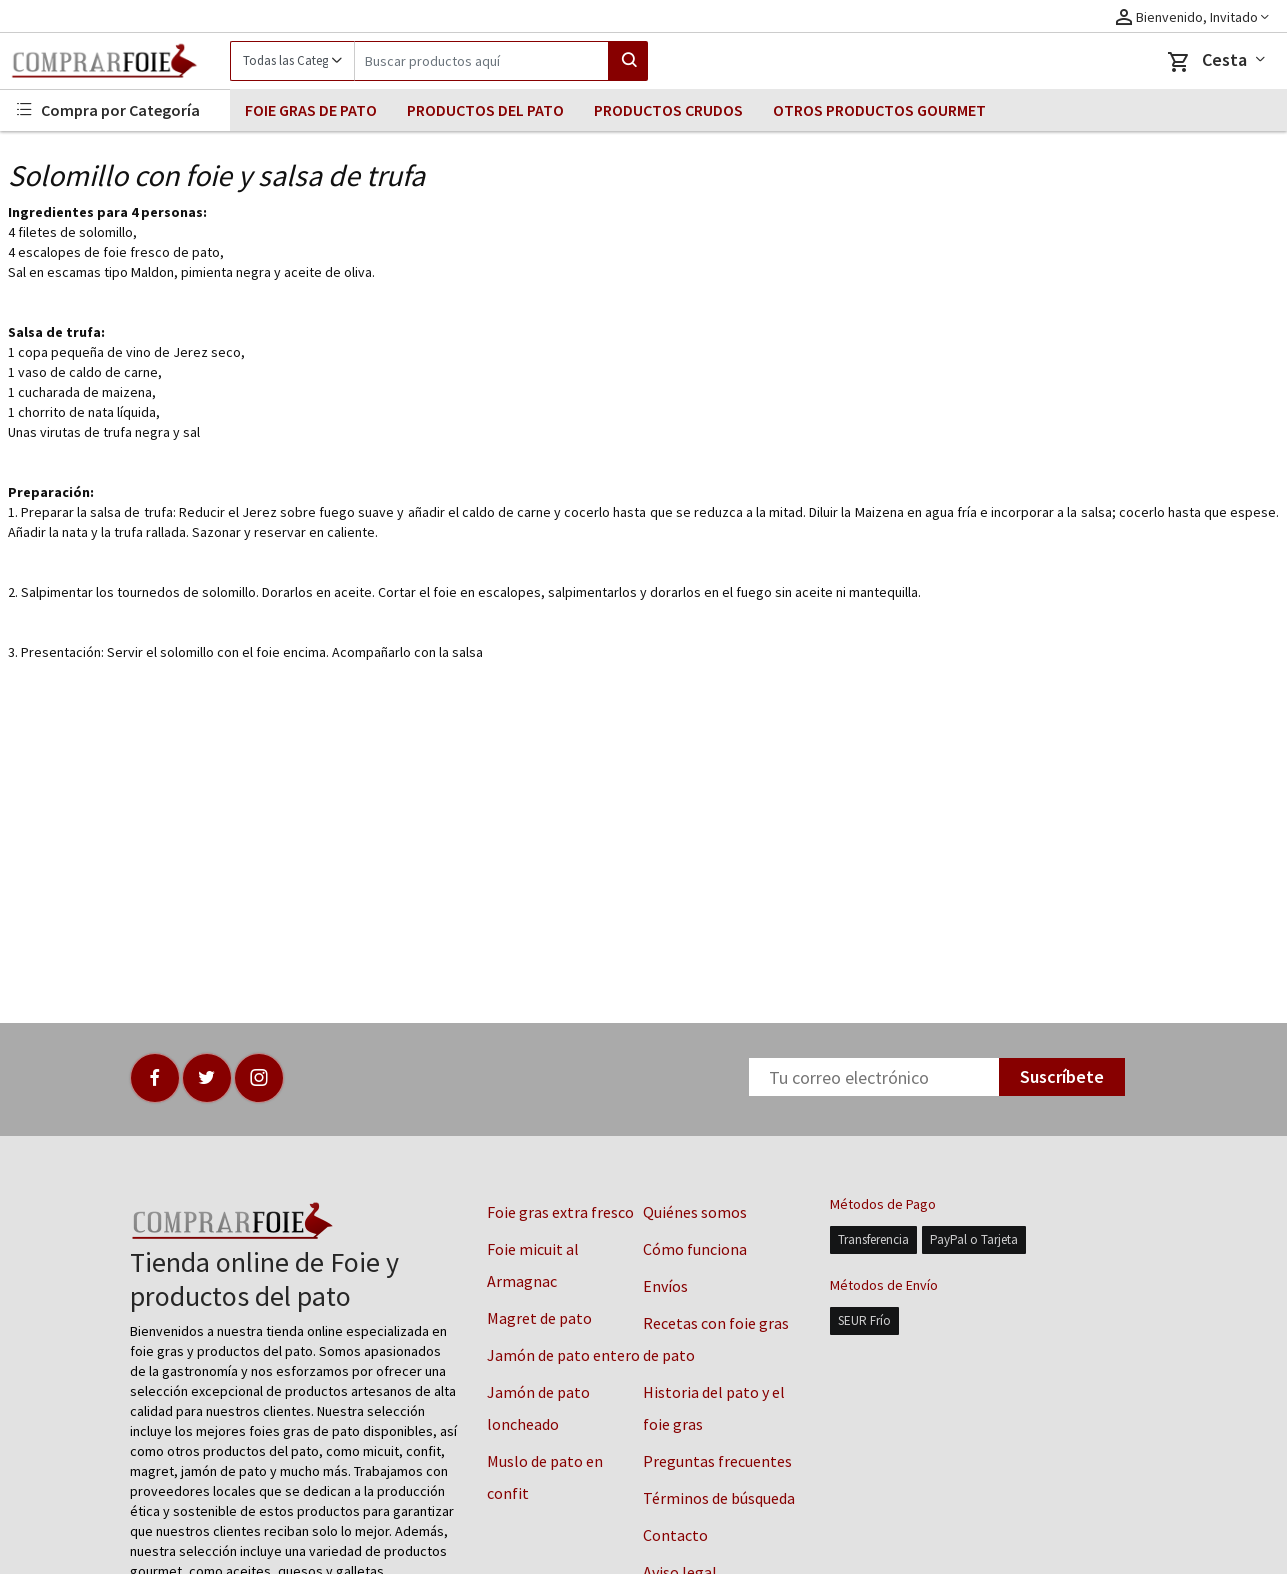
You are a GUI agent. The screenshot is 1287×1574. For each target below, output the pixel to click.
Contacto (675, 1535)
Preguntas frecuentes (717, 1461)
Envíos (665, 1286)
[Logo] (115, 61)
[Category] (292, 61)
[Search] (481, 61)
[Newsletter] (874, 1077)
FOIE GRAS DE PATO (311, 110)
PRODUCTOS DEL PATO (485, 110)
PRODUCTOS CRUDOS (668, 110)
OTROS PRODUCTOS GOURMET (879, 110)
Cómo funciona (695, 1249)
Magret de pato (539, 1318)
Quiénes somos (695, 1212)
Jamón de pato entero (563, 1355)
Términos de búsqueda (719, 1498)
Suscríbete (1062, 1076)
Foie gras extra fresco (560, 1212)
